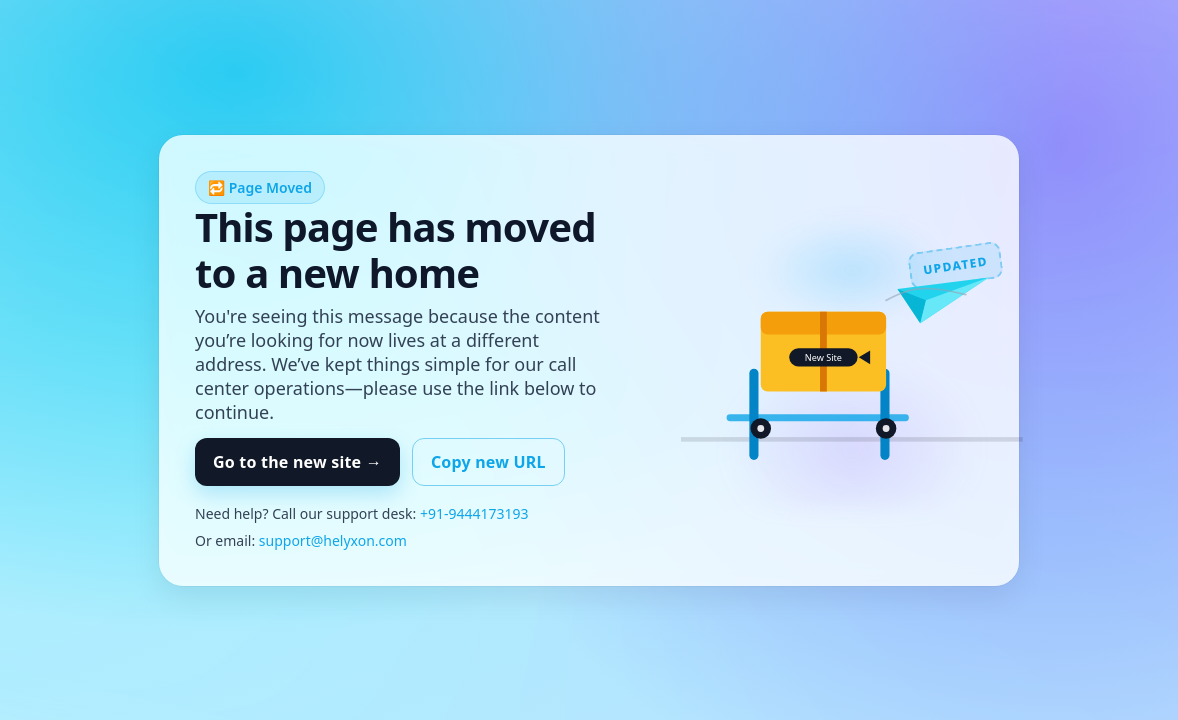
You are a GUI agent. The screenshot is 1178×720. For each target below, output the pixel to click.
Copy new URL (488, 462)
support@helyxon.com (333, 540)
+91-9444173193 (474, 513)
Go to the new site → (297, 462)
